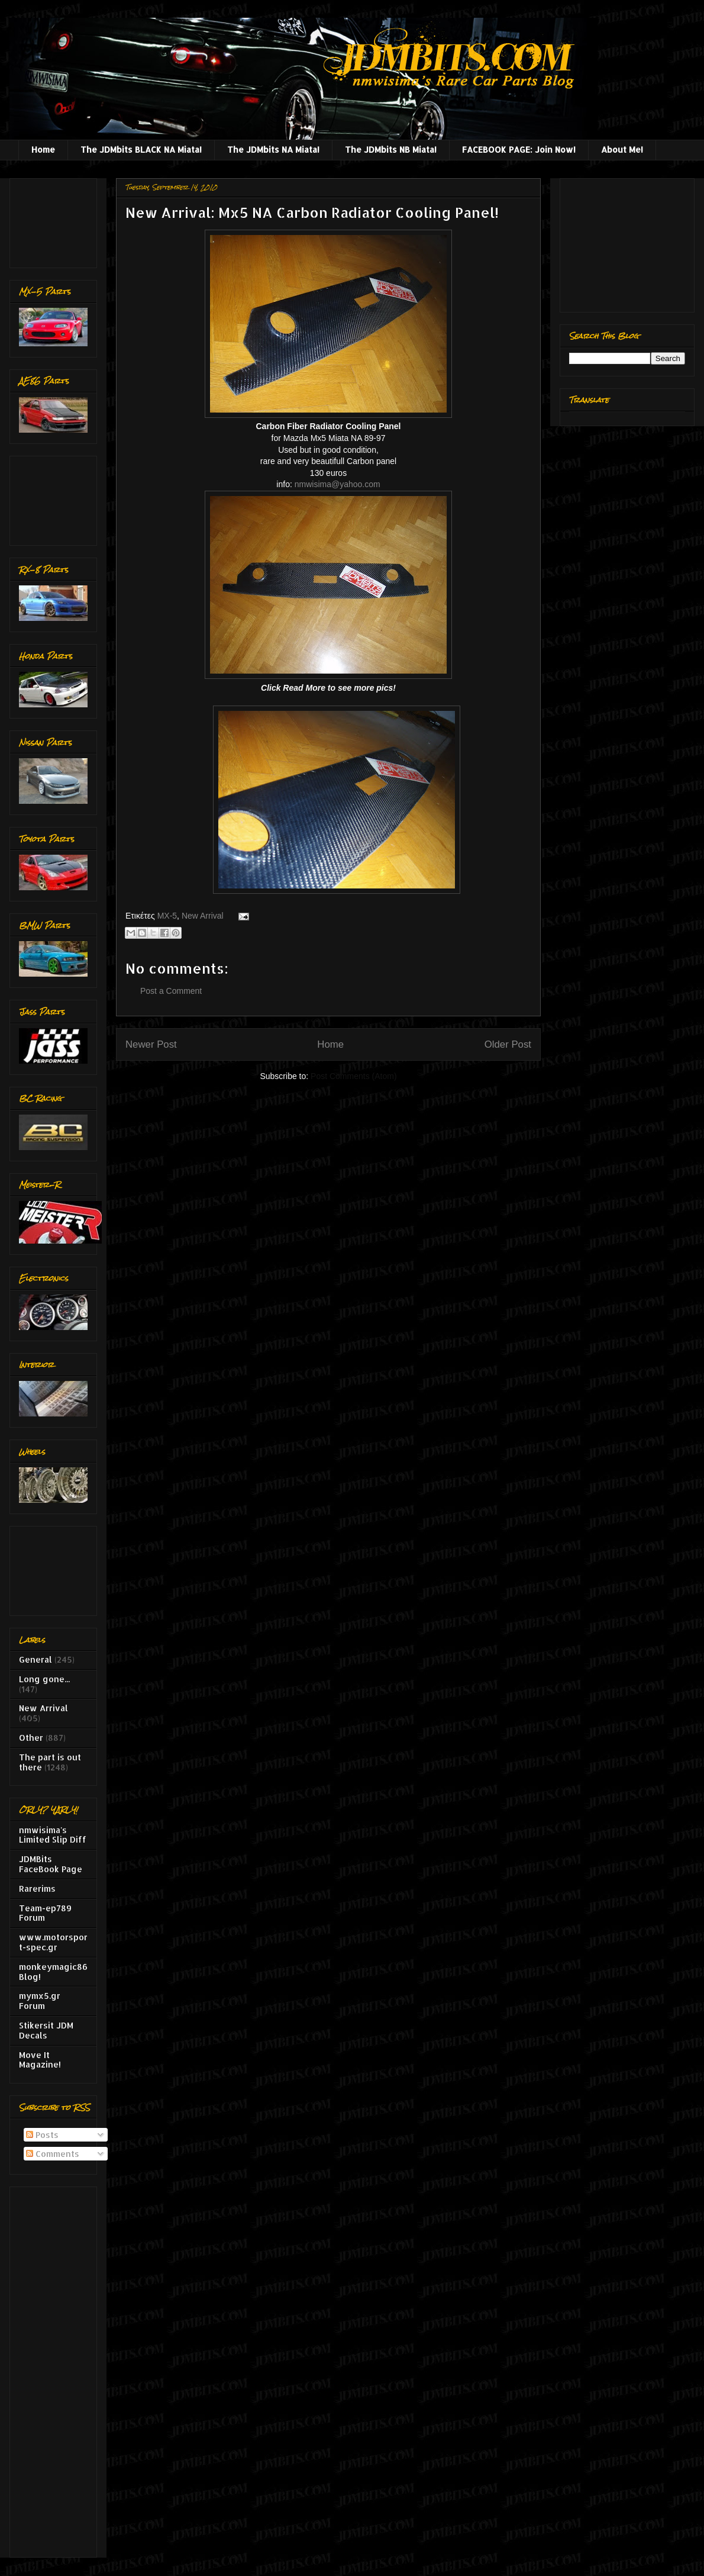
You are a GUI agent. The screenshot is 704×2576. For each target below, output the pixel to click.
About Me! (622, 149)
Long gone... (44, 1679)
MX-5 (167, 915)
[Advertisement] (56, 220)
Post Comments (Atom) (353, 1076)
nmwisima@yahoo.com (337, 484)
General (35, 1659)
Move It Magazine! (40, 2060)
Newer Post (151, 1044)
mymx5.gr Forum (39, 2001)
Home (43, 149)
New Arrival (203, 915)
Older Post (508, 1044)
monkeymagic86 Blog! (53, 1972)
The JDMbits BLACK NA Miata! (141, 149)
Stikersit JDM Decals (46, 2030)
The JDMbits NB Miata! (391, 149)
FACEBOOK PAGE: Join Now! (519, 149)
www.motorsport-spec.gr (53, 1942)
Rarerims (37, 1888)
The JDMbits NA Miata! (273, 149)
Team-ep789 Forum (45, 1913)
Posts (42, 2135)
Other (31, 1738)
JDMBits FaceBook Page (50, 1864)
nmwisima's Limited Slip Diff (52, 1835)
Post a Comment (171, 991)
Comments (52, 2154)
